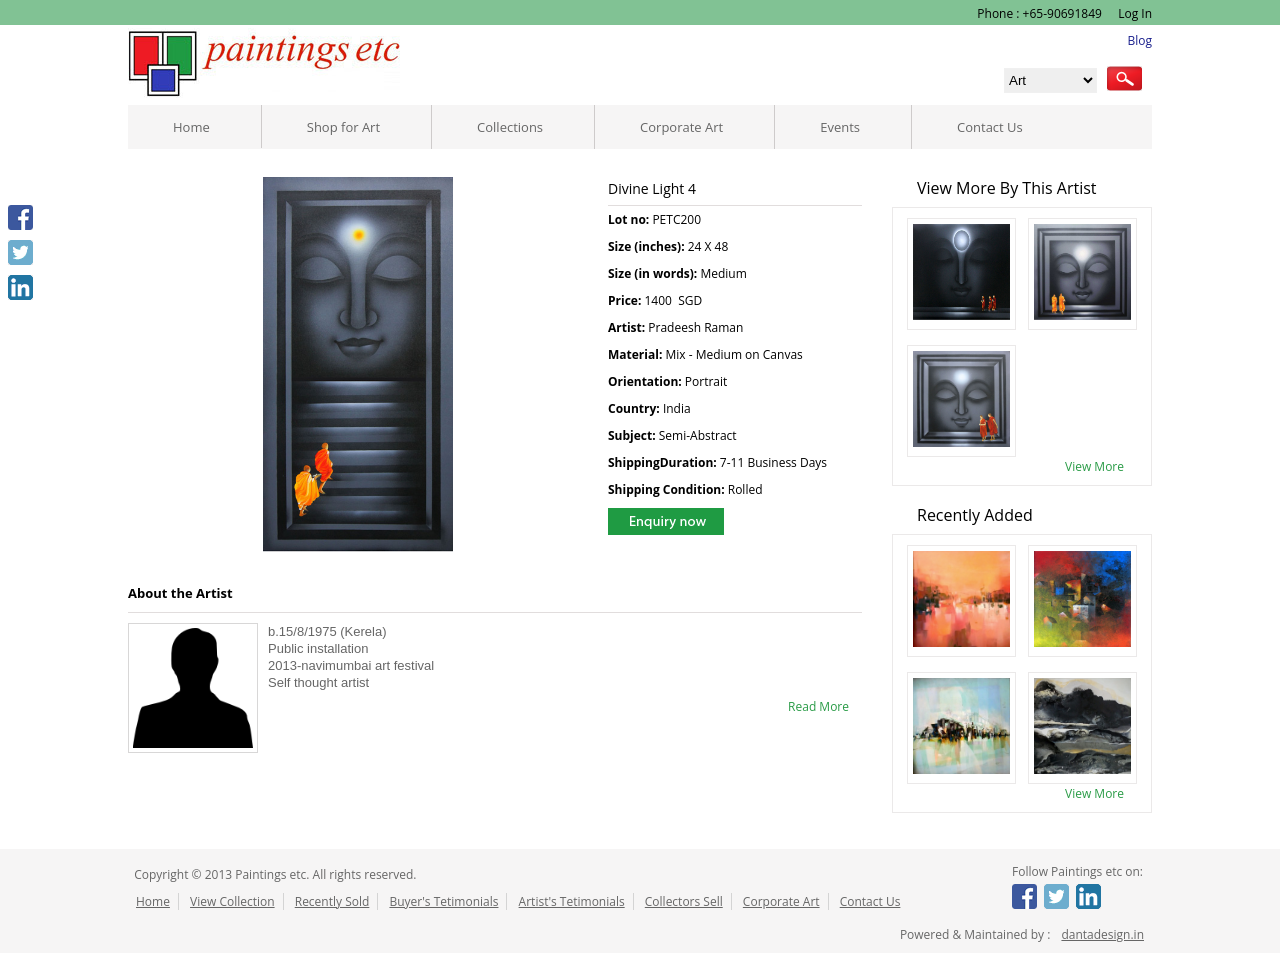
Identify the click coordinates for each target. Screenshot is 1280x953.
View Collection (232, 901)
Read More (818, 706)
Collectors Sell (684, 901)
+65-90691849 (1062, 13)
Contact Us (990, 127)
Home (191, 127)
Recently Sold (332, 901)
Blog (1139, 40)
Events (840, 127)
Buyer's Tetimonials (443, 901)
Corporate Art (681, 127)
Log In (1133, 13)
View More (1094, 466)
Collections (510, 127)
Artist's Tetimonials (572, 901)
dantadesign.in (1102, 934)
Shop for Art (343, 127)
